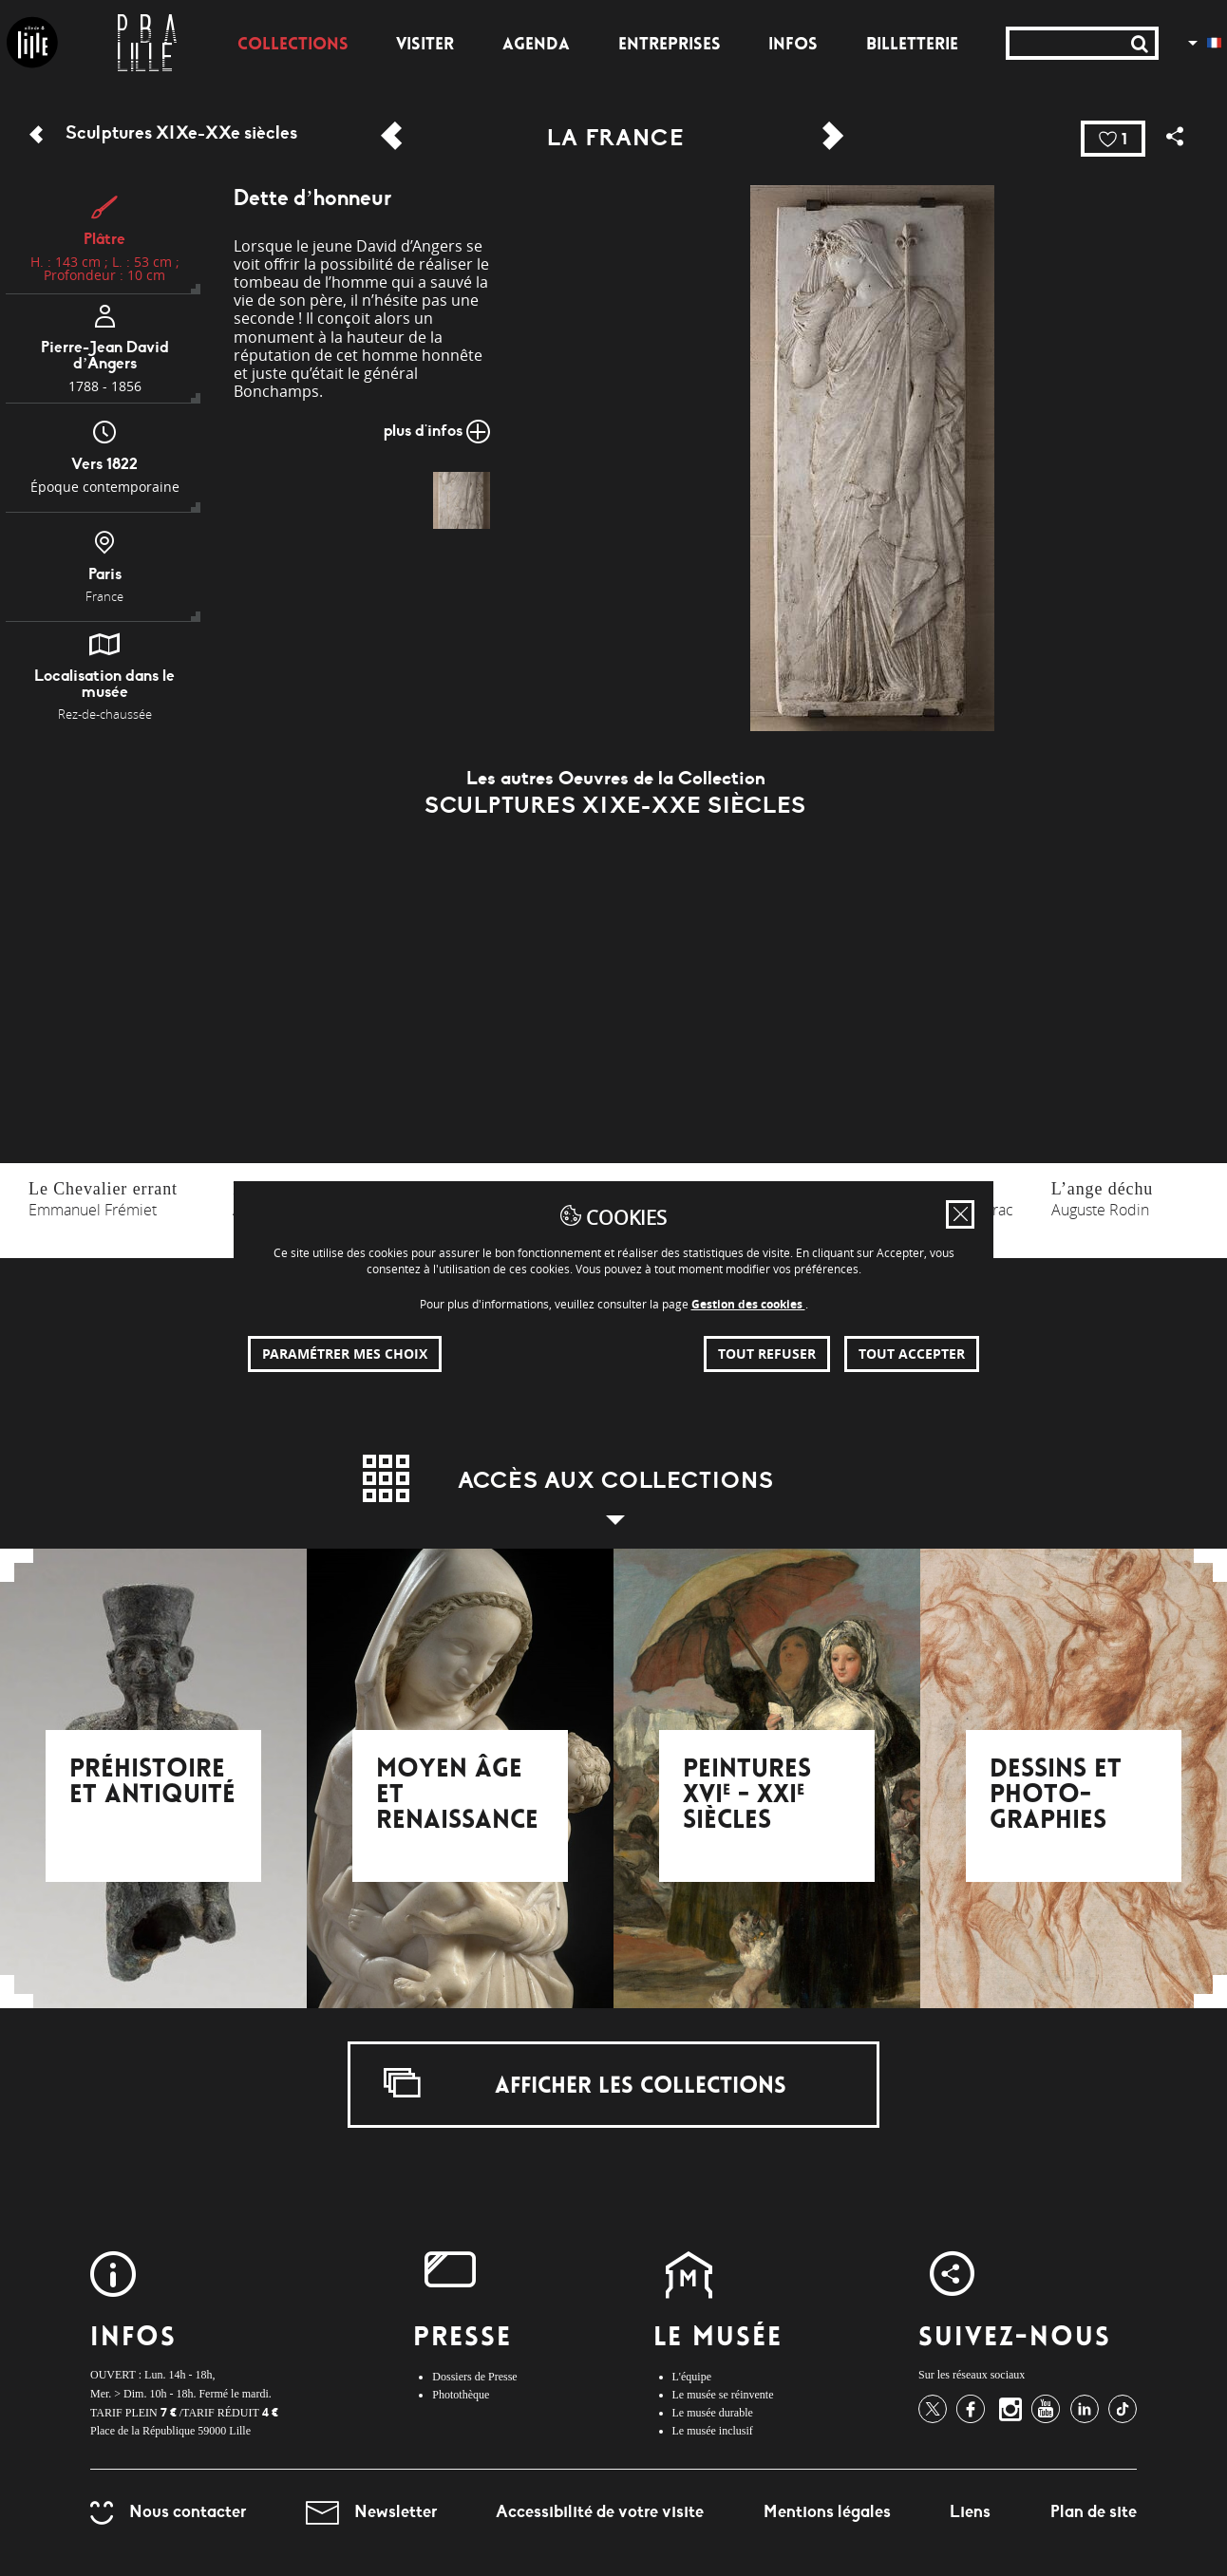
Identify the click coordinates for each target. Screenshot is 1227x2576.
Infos (793, 45)
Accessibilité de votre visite (600, 2511)
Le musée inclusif (712, 2430)
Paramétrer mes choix (344, 1353)
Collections (293, 45)
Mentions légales (827, 2511)
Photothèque (460, 2394)
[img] (461, 500)
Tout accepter (912, 1353)
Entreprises (669, 45)
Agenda (536, 45)
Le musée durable (712, 2412)
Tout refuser (767, 1353)
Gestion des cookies (748, 1304)
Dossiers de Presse (474, 2376)
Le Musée (718, 2339)
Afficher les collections (585, 2083)
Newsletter (371, 2511)
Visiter (425, 45)
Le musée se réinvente (723, 2394)
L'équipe (691, 2376)
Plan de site (1093, 2511)
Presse (462, 2339)
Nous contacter (168, 2511)
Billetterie (912, 45)
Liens (970, 2511)
